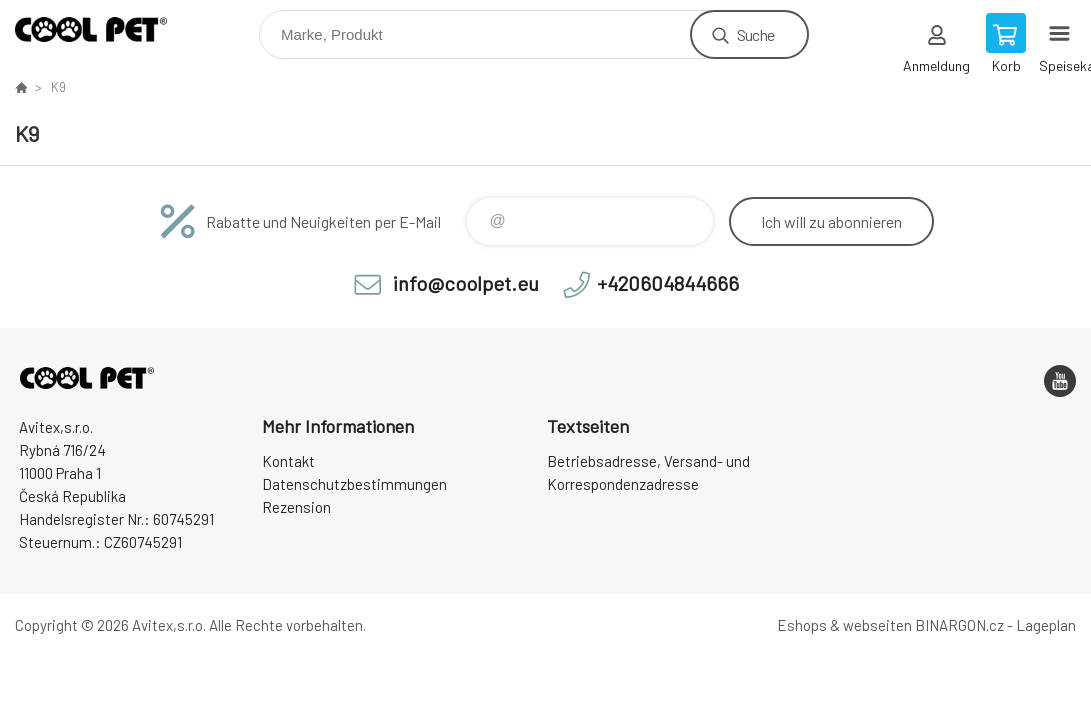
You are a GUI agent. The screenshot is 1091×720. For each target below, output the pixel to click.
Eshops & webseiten (844, 625)
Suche (755, 34)
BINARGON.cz (959, 625)
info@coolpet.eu (466, 283)
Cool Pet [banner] (103, 29)
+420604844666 (668, 283)
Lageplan (1046, 625)
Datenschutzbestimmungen (354, 484)
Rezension (296, 507)
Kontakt (288, 461)
